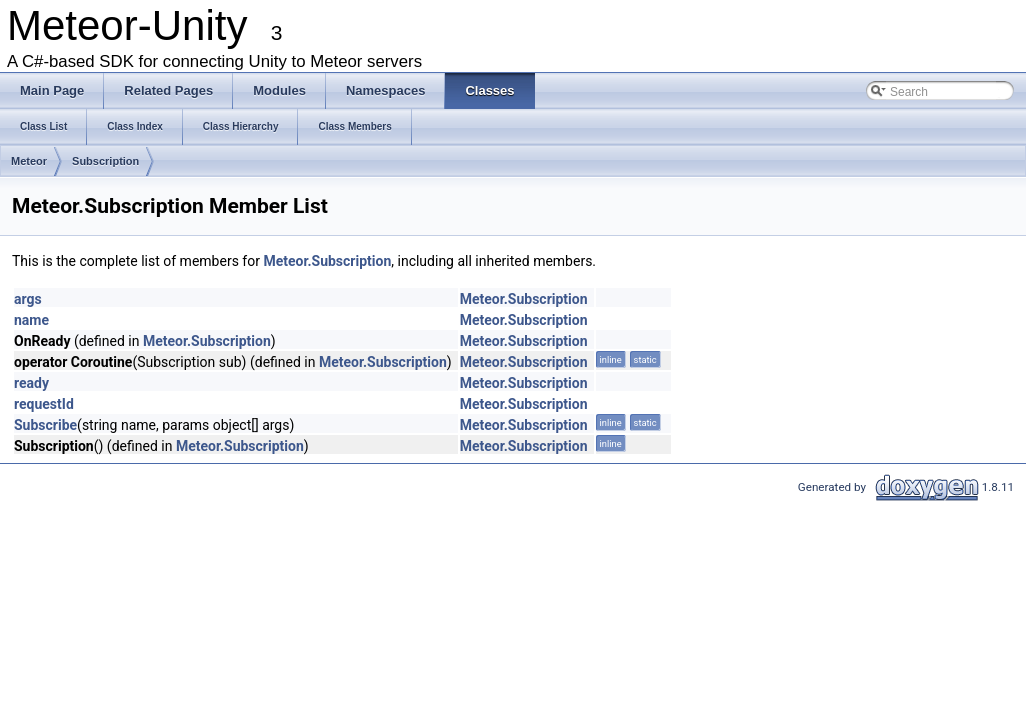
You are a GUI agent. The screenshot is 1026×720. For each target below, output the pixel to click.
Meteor (29, 161)
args (28, 299)
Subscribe (45, 425)
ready (31, 383)
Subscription (105, 161)
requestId (44, 404)
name (31, 320)
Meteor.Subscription (327, 261)
